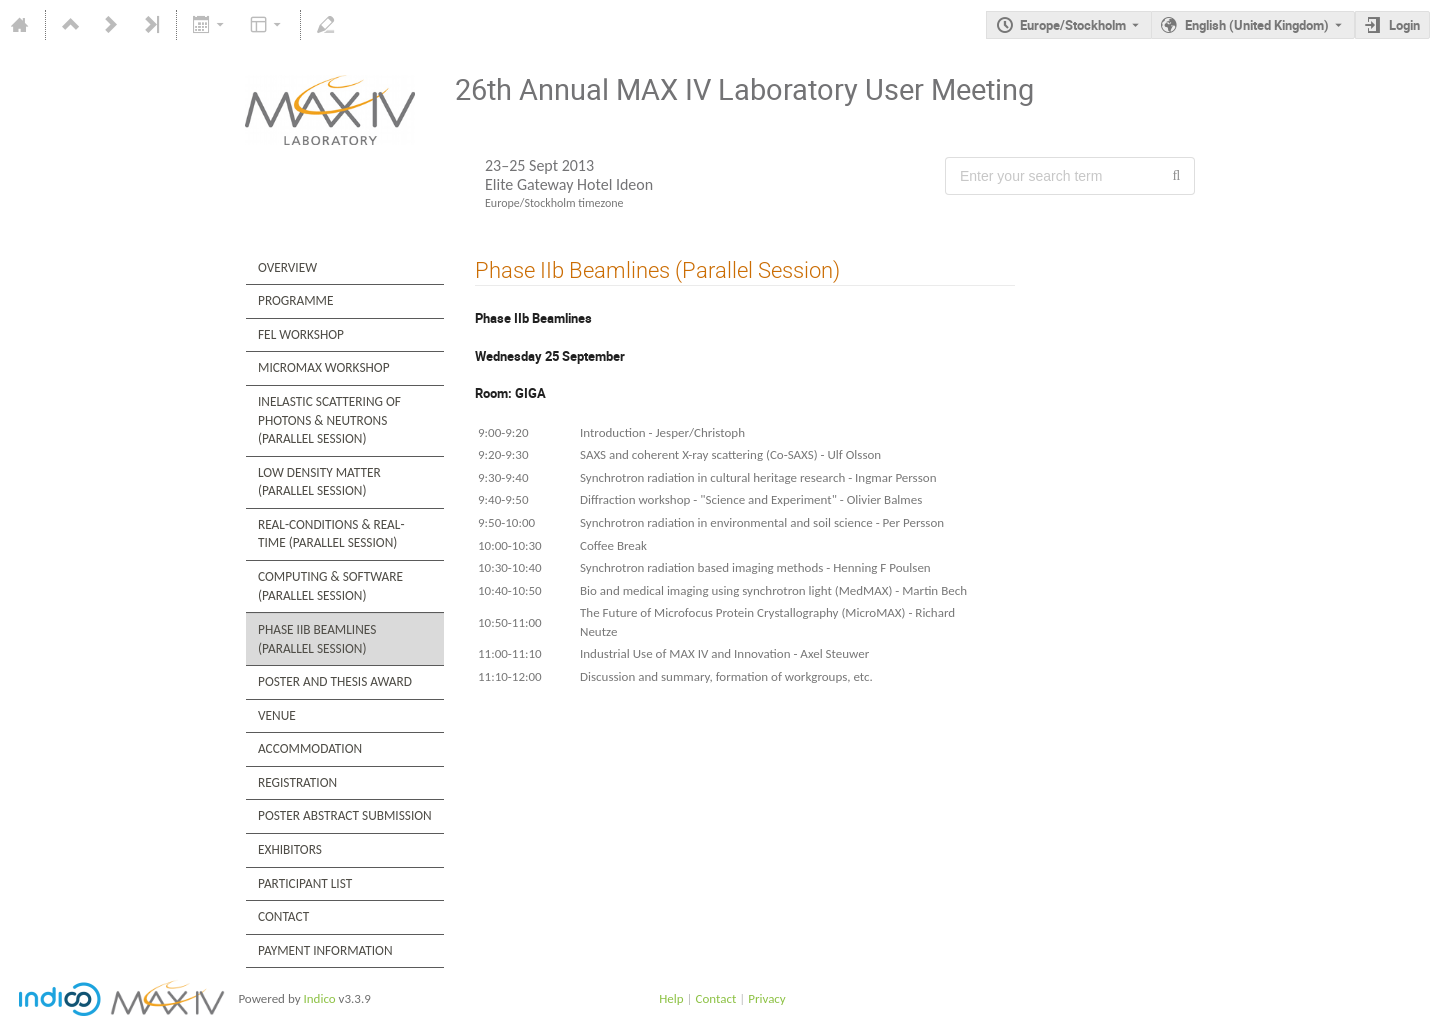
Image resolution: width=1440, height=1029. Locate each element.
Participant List (305, 883)
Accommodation (310, 748)
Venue (277, 715)
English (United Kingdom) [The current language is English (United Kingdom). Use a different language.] (1257, 25)
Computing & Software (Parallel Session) (330, 586)
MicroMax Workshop (324, 367)
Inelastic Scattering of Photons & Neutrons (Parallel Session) (329, 420)
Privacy (767, 998)
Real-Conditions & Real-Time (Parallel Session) (331, 534)
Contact (283, 916)
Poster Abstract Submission (345, 815)
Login (1404, 25)
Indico (319, 998)
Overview (287, 267)
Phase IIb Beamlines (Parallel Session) (317, 639)
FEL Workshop (301, 334)
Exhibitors (290, 849)
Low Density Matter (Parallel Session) (319, 482)
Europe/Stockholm (1073, 25)
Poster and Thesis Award (335, 681)
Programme (295, 300)
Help (671, 998)
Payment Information (325, 950)
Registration (297, 782)
